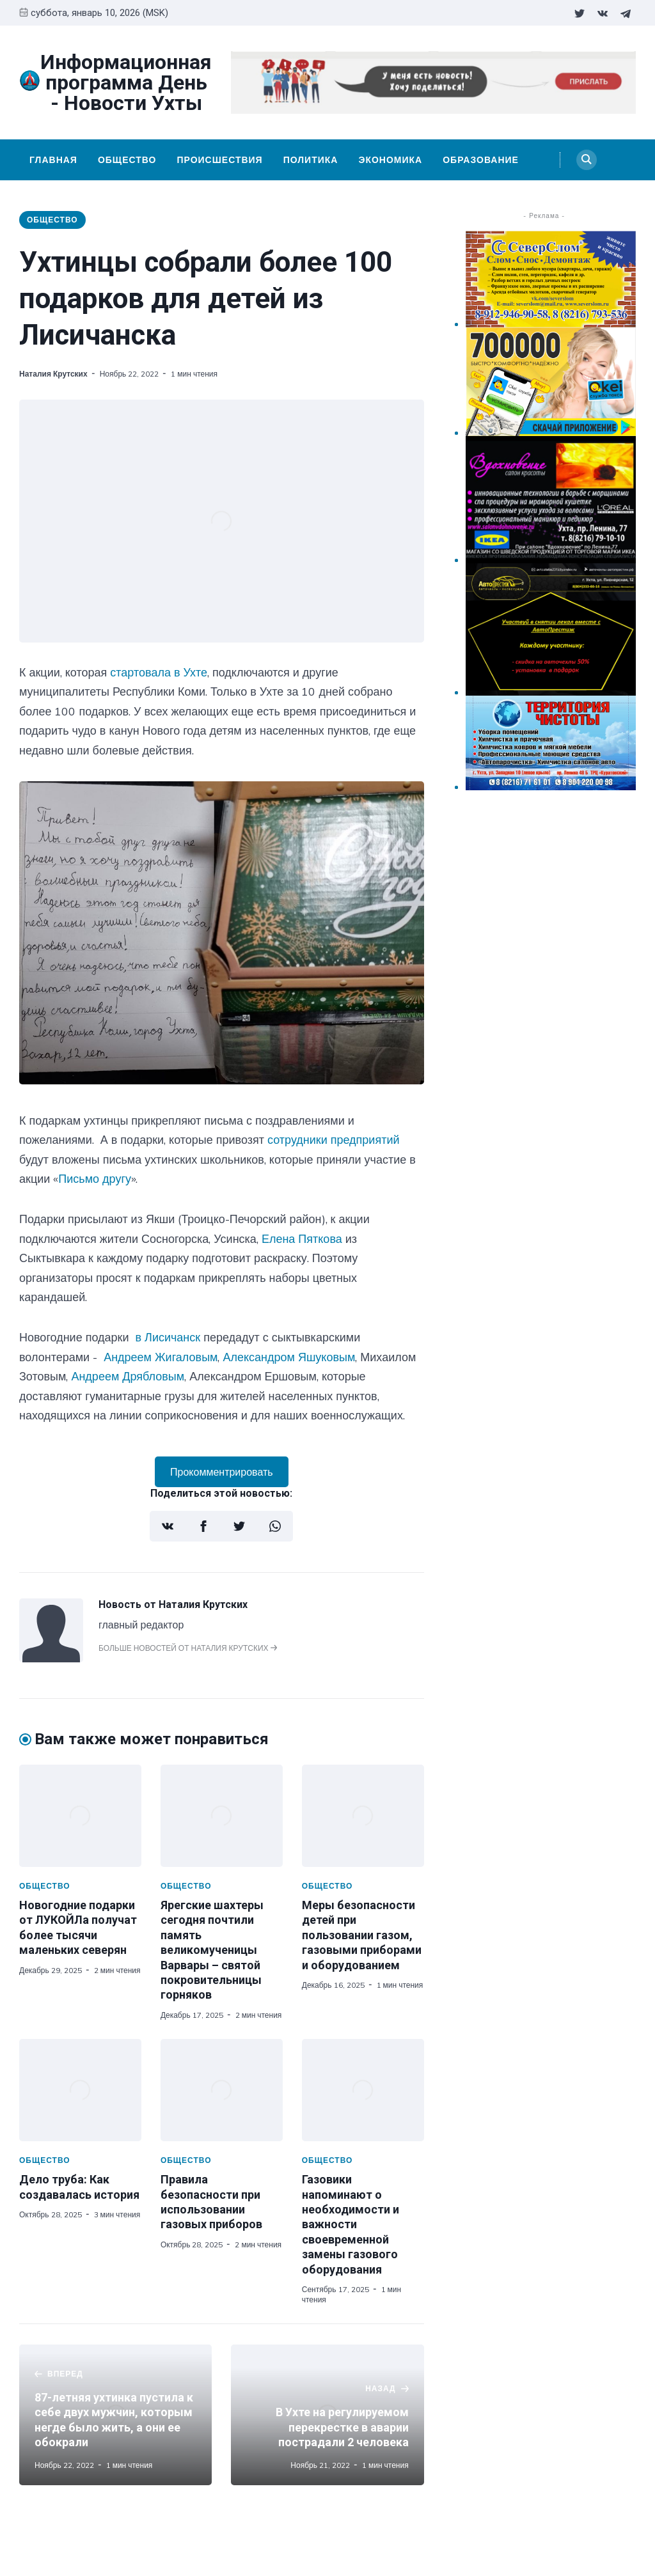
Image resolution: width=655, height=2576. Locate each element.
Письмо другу (94, 1178)
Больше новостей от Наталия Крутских (188, 1648)
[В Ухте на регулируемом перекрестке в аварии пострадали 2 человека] (327, 2415)
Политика (310, 160)
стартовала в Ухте (158, 672)
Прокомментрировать (221, 1471)
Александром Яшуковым (289, 1357)
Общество (127, 160)
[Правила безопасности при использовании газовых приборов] (222, 2090)
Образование (481, 160)
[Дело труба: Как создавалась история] (80, 2090)
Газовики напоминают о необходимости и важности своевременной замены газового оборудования (350, 2224)
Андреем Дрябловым (127, 1376)
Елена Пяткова (302, 1238)
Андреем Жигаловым (160, 1357)
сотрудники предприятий (333, 1139)
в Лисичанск (168, 1337)
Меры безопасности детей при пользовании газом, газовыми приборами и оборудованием (362, 1935)
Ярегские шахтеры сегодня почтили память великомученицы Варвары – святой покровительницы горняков (212, 1949)
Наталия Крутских (53, 374)
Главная (53, 160)
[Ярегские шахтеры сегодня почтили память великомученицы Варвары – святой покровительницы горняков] (222, 1816)
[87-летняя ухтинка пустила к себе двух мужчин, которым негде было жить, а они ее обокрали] (115, 2415)
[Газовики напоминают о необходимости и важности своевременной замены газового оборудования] (363, 2090)
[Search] (586, 160)
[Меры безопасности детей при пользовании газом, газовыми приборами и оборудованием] (363, 1816)
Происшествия (219, 160)
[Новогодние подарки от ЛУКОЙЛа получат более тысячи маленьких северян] (80, 1816)
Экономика (390, 160)
